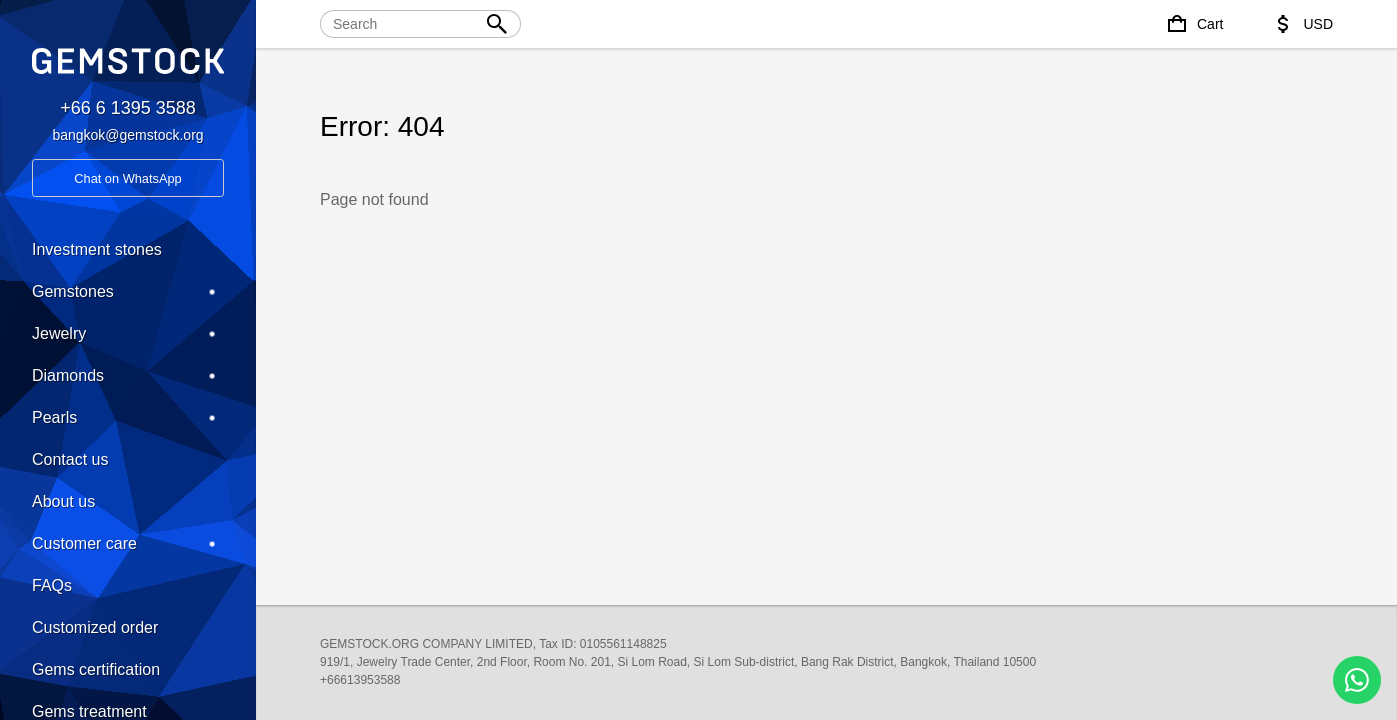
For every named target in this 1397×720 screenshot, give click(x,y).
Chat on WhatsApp (127, 178)
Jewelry (128, 334)
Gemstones (128, 292)
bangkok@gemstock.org (127, 135)
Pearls (128, 418)
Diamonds (128, 376)
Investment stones (97, 249)
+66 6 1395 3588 (128, 108)
